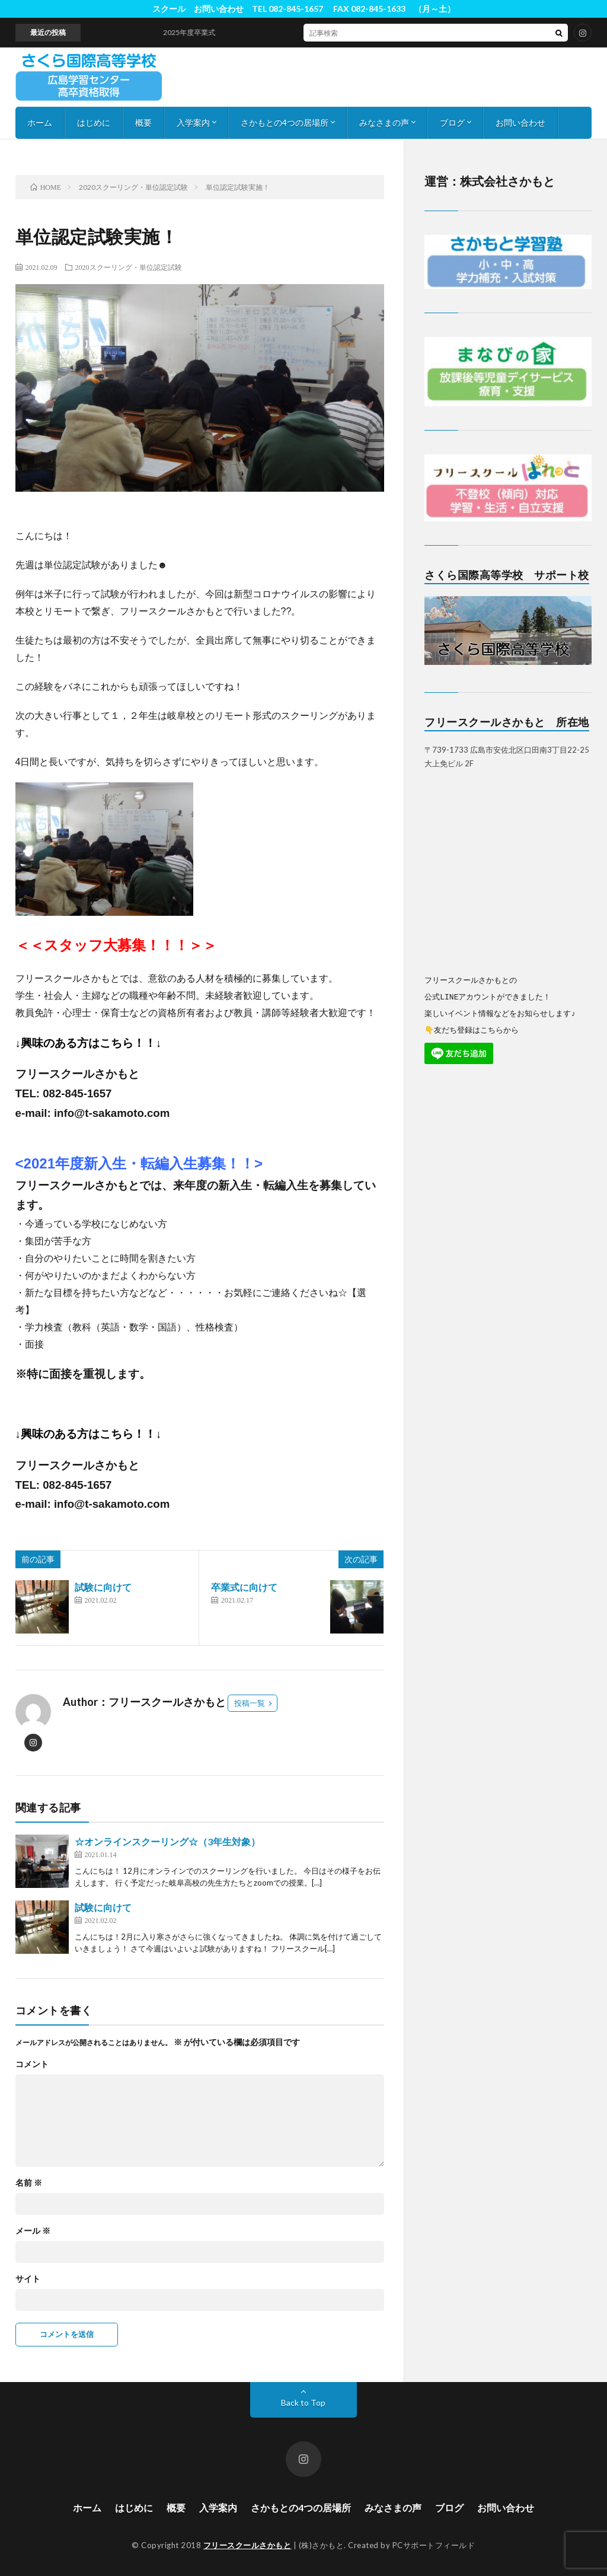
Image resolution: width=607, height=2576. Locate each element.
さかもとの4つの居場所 (284, 122)
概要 (143, 122)
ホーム (39, 122)
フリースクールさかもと (247, 2545)
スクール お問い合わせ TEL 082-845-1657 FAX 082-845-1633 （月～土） (303, 9)
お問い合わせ (520, 122)
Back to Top (303, 2402)
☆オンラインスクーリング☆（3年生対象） (167, 1841)
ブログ (452, 122)
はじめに (93, 122)
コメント (32, 2064)
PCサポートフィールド (433, 2545)
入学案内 (193, 122)
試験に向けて (103, 1587)
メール (32, 2231)
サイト (27, 2279)
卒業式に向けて (244, 1587)
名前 (28, 2183)
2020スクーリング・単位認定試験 (128, 266)
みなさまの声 (384, 122)
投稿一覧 (249, 1703)
